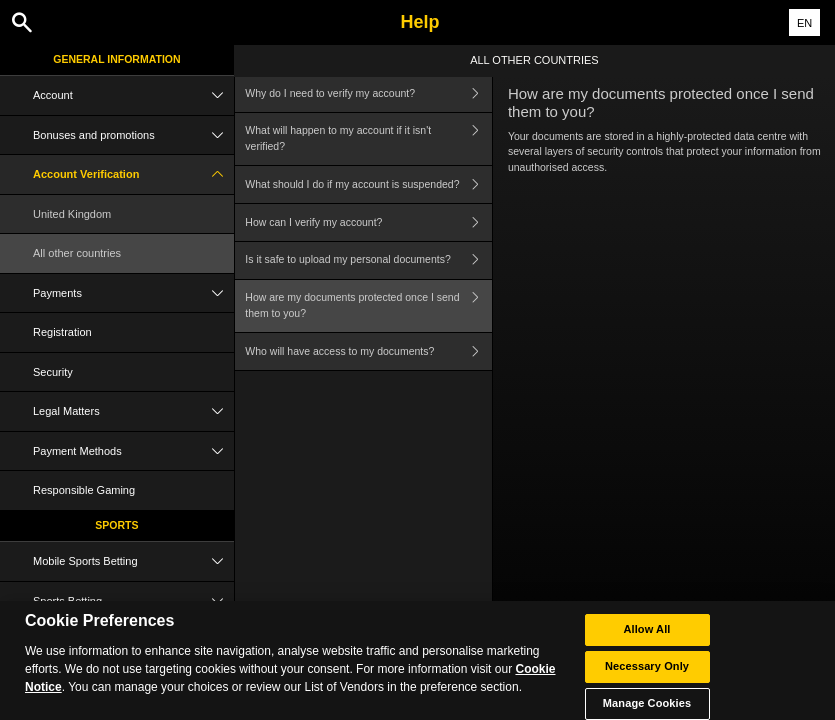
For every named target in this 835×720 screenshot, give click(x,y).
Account (133, 95)
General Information (116, 59)
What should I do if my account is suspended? (368, 184)
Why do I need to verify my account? (368, 93)
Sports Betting (133, 601)
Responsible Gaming (84, 490)
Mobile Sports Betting (133, 561)
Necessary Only (647, 673)
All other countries (77, 253)
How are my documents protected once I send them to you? (368, 306)
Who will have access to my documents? (368, 351)
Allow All (646, 636)
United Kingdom (72, 214)
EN (804, 23)
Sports (116, 525)
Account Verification (133, 174)
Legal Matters (133, 411)
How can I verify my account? (368, 222)
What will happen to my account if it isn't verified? (368, 139)
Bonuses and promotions (133, 135)
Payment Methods (133, 451)
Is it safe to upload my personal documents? (368, 260)
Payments (133, 293)
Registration (62, 332)
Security (53, 372)
